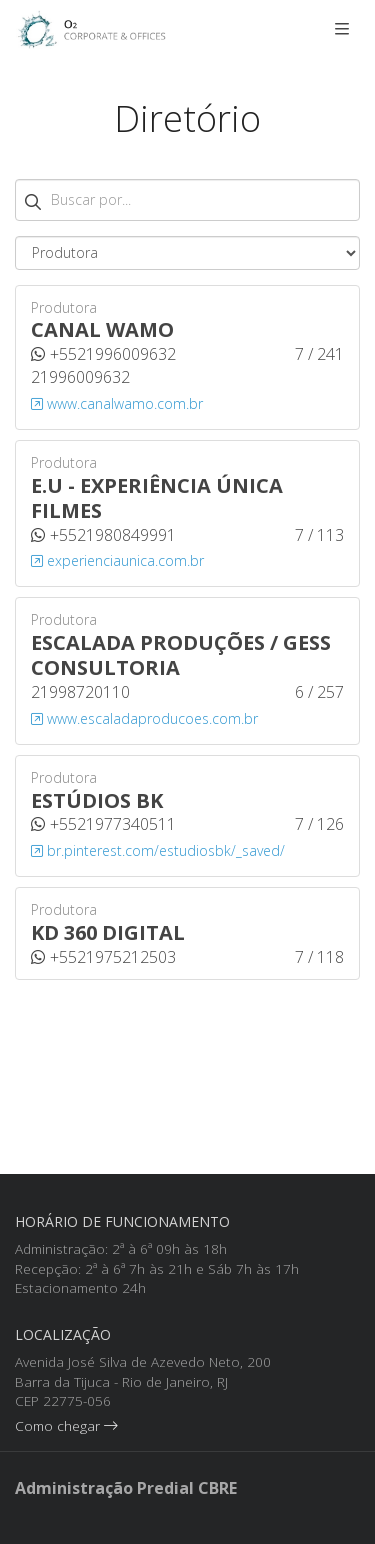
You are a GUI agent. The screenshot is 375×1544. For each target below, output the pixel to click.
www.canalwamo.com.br (117, 403)
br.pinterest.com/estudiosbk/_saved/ (158, 850)
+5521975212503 (103, 957)
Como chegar (66, 1505)
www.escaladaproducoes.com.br (144, 718)
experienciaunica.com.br (117, 560)
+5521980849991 (103, 535)
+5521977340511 (103, 824)
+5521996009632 (103, 354)
